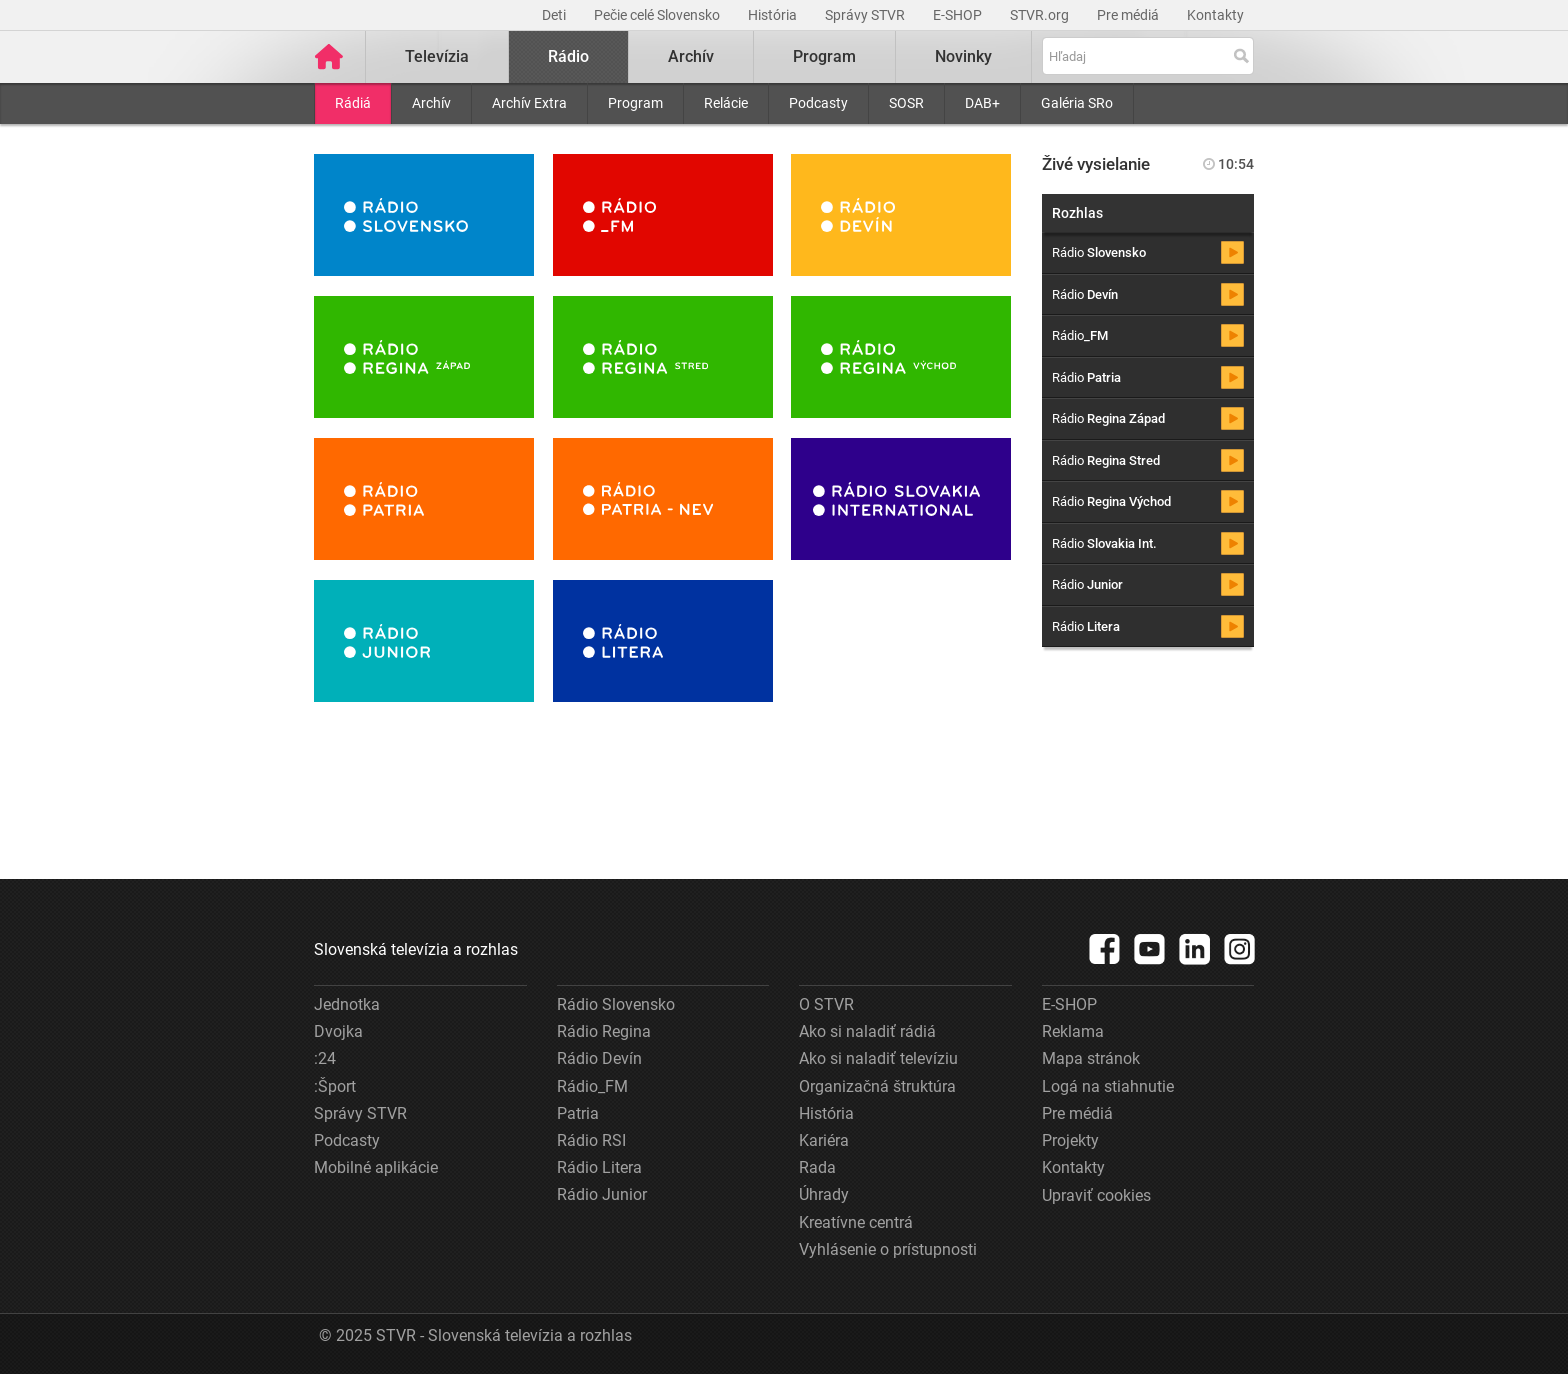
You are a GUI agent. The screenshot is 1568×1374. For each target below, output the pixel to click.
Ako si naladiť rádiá (867, 1031)
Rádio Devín (599, 1058)
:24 (325, 1058)
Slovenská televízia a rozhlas (416, 949)
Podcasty (818, 103)
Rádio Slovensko (616, 1004)
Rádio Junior (602, 1194)
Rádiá (353, 103)
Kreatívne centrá (856, 1222)
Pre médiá (1129, 15)
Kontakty (1215, 15)
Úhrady (824, 1194)
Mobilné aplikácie (376, 1167)
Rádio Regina (604, 1031)
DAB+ (982, 103)
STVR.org (1041, 15)
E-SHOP (959, 15)
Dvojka (338, 1031)
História (774, 15)
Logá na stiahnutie (1108, 1086)
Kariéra (824, 1140)
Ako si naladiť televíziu (878, 1058)
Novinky (963, 56)
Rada (817, 1167)
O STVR (826, 1004)
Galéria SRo (1077, 103)
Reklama (1073, 1031)
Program (635, 103)
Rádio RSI (591, 1140)
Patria (578, 1113)
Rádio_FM (592, 1086)
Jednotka (347, 1004)
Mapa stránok (1091, 1058)
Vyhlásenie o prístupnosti (888, 1249)
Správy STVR (866, 15)
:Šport (335, 1086)
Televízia (437, 56)
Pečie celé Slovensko (658, 15)
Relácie (726, 103)
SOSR (906, 103)
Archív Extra (529, 103)
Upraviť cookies (1096, 1195)
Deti (555, 15)
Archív (431, 103)
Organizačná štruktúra (877, 1086)
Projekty (1070, 1140)
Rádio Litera (599, 1167)
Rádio (568, 56)
